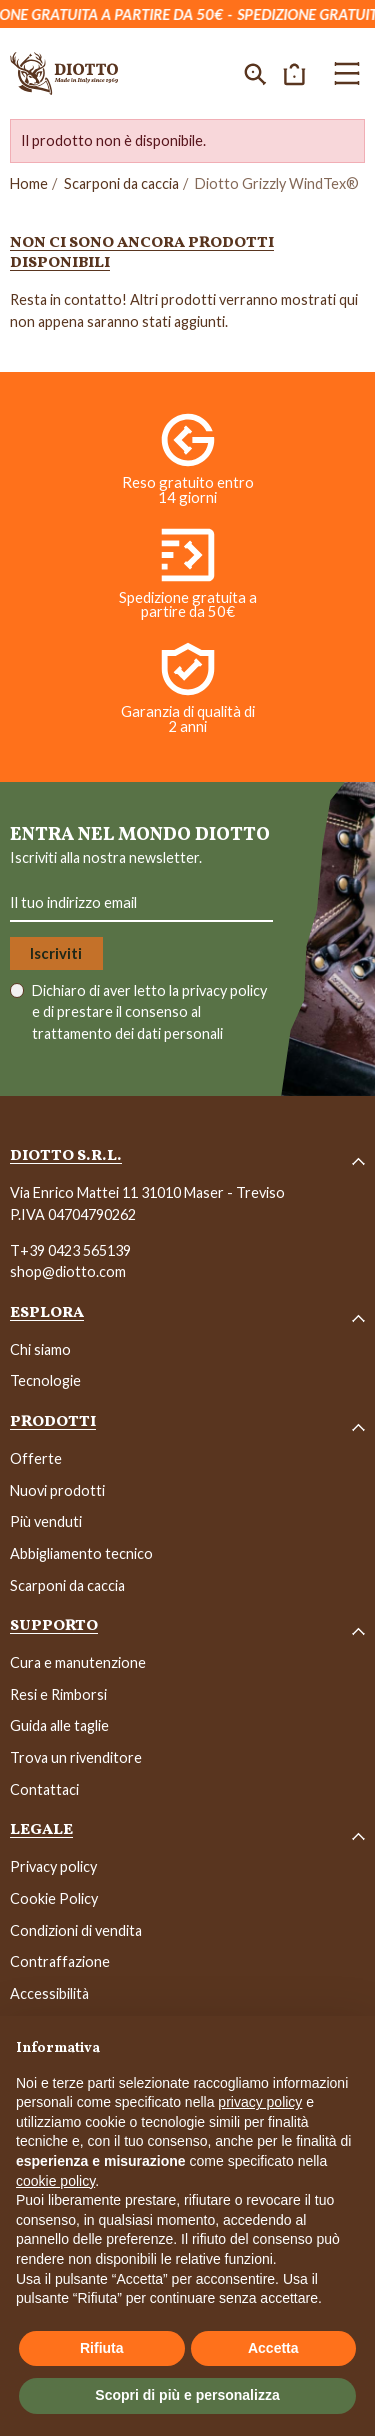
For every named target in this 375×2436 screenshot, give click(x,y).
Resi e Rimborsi (58, 1694)
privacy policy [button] (260, 2102)
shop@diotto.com (68, 1271)
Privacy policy (53, 1866)
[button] (255, 73)
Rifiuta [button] (102, 2348)
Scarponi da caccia (121, 183)
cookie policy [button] (55, 2181)
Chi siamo (40, 1349)
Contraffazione (60, 1961)
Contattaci (44, 1789)
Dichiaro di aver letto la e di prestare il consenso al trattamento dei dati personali (149, 1012)
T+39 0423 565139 (70, 1250)
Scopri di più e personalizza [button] (187, 2395)
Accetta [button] (273, 2348)
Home (29, 183)
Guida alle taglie (59, 1725)
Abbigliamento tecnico (81, 1553)
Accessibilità (49, 1993)
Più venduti (46, 1521)
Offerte (36, 1458)
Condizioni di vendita (76, 1930)
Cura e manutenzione (78, 1662)
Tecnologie (45, 1380)
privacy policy (224, 990)
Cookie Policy (54, 1898)
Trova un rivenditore (76, 1757)
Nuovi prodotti (57, 1490)
